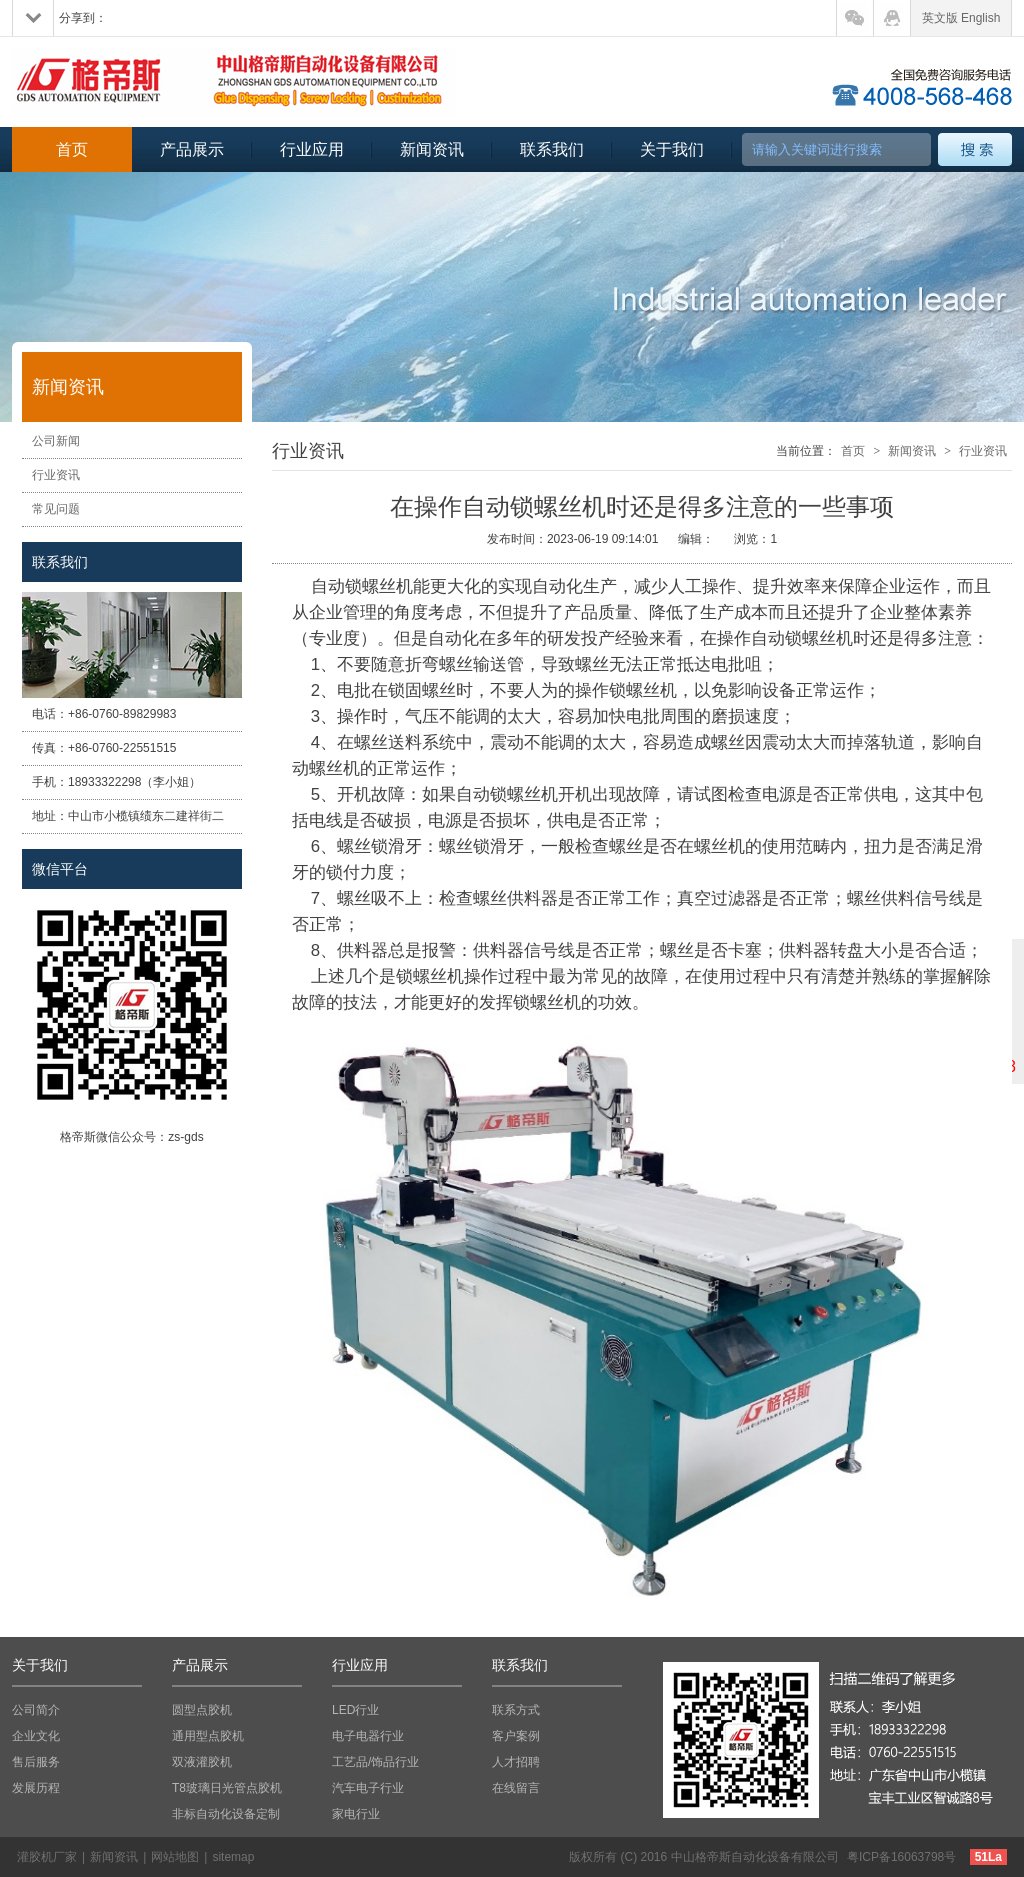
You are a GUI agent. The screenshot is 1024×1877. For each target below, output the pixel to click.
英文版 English (961, 18)
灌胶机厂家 (47, 1857)
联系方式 (516, 1710)
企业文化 (36, 1736)
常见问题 (56, 509)
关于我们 (672, 149)
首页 (72, 149)
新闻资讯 (432, 149)
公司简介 (36, 1710)
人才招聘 (516, 1762)
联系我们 (552, 149)
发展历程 (36, 1788)
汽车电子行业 (368, 1788)
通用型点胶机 (208, 1736)
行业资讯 (56, 475)
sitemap (233, 1857)
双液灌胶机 (202, 1762)
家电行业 (356, 1814)
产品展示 (192, 149)
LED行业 (355, 1710)
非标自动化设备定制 (226, 1814)
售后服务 (36, 1762)
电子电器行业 (368, 1736)
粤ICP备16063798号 (901, 1857)
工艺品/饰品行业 (375, 1762)
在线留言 (516, 1788)
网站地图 (175, 1857)
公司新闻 (56, 441)
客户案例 (516, 1736)
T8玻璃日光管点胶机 (227, 1788)
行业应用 (312, 149)
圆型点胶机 (202, 1710)
